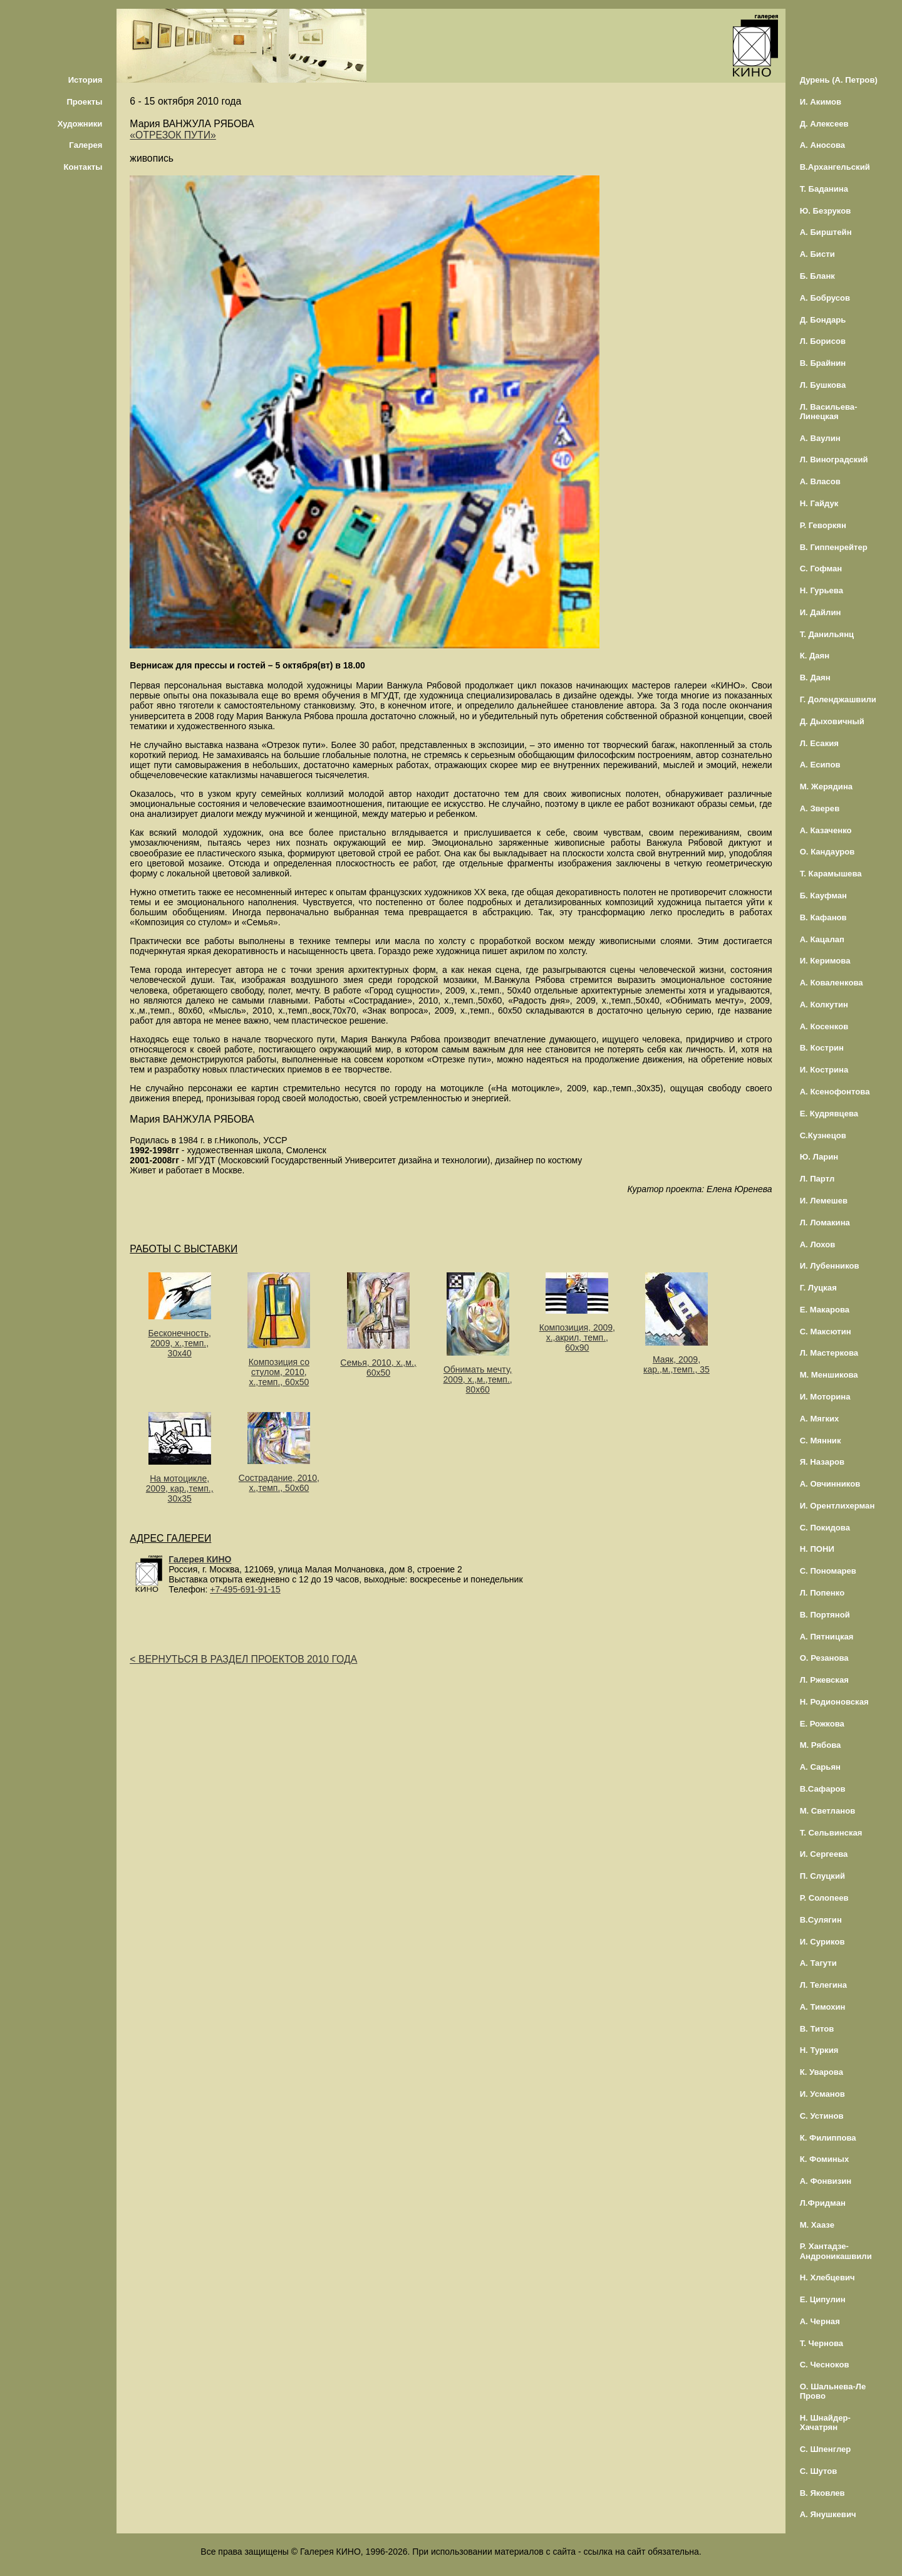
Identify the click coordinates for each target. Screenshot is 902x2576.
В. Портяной (825, 1614)
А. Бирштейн (826, 232)
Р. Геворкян (823, 525)
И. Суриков (822, 1941)
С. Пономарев (828, 1571)
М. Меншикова (829, 1374)
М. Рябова (820, 1745)
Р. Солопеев (824, 1898)
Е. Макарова (825, 1309)
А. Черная (820, 2321)
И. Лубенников (829, 1265)
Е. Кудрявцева (829, 1113)
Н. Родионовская (834, 1701)
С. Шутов (818, 2471)
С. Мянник (820, 1440)
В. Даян (815, 677)
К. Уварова (821, 2072)
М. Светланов (828, 1810)
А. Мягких (819, 1418)
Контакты (82, 167)
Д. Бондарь (823, 320)
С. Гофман (821, 568)
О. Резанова (824, 1658)
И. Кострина (824, 1069)
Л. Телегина (823, 1985)
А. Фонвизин (826, 2181)
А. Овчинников (830, 1483)
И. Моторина (825, 1396)
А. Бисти (817, 254)
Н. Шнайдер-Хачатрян (825, 2422)
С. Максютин (825, 1331)
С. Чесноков (824, 2364)
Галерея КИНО (199, 1559)
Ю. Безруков (825, 211)
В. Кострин (822, 1047)
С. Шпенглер (825, 2449)
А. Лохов (818, 1244)
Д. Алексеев (824, 123)
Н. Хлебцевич (827, 2277)
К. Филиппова (828, 2137)
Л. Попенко (822, 1592)
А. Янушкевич (828, 2514)
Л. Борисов (823, 341)
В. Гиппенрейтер (834, 547)
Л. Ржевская (824, 1680)
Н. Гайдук (819, 503)
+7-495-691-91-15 (245, 1589)
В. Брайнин (823, 363)
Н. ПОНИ (817, 1549)
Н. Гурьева (821, 590)
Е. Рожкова (822, 1723)
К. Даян (815, 655)
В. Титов (817, 2028)
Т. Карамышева (831, 873)
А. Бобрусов (825, 298)
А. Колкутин (824, 1004)
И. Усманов (822, 2094)
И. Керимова (825, 960)
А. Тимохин (823, 2007)
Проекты (84, 101)
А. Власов (820, 481)
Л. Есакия (819, 743)
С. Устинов (822, 2116)
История (85, 80)
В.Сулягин (821, 1919)
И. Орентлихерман (837, 1505)
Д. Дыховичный (832, 721)
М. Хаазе (817, 2225)
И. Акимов (820, 101)
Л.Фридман (823, 2203)
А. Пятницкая (827, 1636)
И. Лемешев (824, 1200)
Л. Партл (817, 1178)
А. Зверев (820, 808)
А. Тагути (818, 1963)
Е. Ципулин (823, 2299)
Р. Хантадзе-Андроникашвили (836, 2250)
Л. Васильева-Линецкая (829, 411)
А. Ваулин (820, 438)
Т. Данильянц (827, 634)
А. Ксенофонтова (835, 1091)
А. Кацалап (822, 939)
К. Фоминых (824, 2159)
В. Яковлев (822, 2493)
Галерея (85, 145)
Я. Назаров (822, 1462)
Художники (80, 123)
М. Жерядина (826, 786)
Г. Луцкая (818, 1287)
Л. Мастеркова (829, 1353)
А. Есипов (820, 764)
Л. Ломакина (825, 1222)
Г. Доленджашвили (838, 699)
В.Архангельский (835, 167)
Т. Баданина (824, 189)
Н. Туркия (819, 2050)
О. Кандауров (827, 851)
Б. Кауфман (823, 895)
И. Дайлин (820, 612)
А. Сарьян (820, 1767)
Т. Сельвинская (831, 1832)
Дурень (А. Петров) (839, 80)
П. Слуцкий (822, 1876)
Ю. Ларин (819, 1156)
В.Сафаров (823, 1789)
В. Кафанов (823, 917)
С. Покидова (825, 1527)
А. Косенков (824, 1026)
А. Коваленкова (831, 982)
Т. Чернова (822, 2343)
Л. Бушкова (823, 385)
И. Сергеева (824, 1854)
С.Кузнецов (823, 1135)
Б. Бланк (817, 276)
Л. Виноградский (834, 459)
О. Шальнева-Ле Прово (833, 2391)
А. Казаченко (826, 830)
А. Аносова (823, 145)
